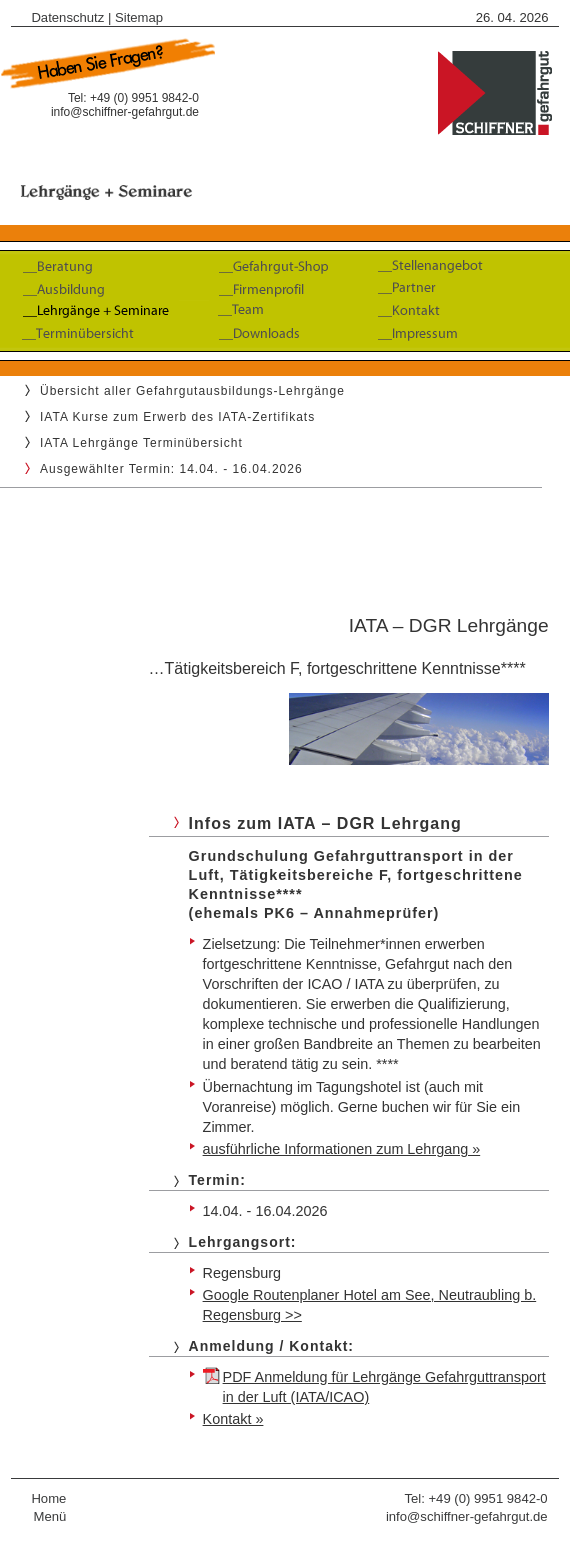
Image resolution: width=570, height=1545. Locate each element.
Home (48, 1498)
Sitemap (139, 17)
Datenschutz (67, 17)
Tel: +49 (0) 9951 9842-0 (475, 1498)
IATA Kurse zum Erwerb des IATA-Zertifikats (177, 417)
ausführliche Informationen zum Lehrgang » (342, 1149)
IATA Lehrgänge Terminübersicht (141, 443)
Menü (50, 1516)
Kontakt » (233, 1419)
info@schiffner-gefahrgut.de (125, 112)
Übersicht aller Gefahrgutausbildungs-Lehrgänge (192, 391)
